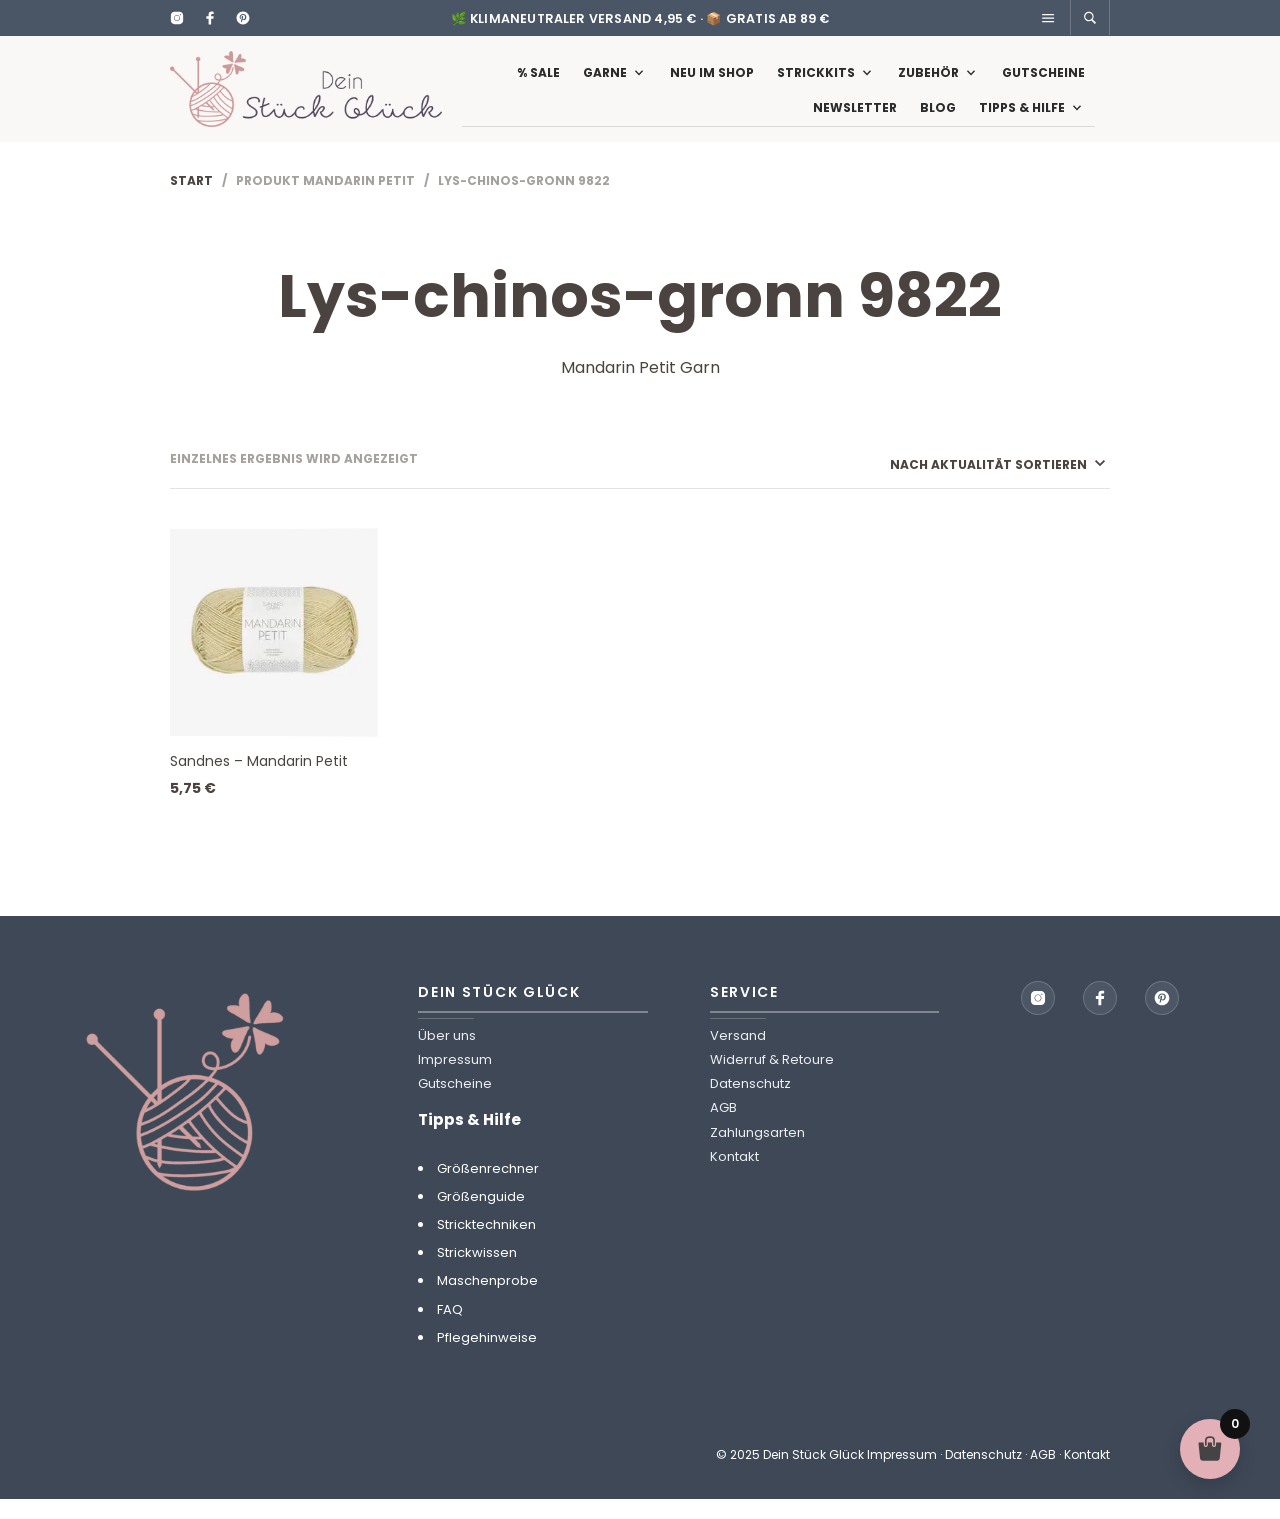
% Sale (538, 82)
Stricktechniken (486, 1244)
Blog (938, 117)
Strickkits (816, 82)
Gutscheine (1043, 82)
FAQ (450, 1329)
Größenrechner (488, 1188)
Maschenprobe (487, 1301)
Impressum (455, 1079)
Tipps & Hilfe (1022, 117)
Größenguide (481, 1216)
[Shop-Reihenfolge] (970, 484)
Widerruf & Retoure (772, 1079)
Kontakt (734, 1176)
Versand (738, 1055)
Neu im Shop (712, 82)
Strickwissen (477, 1272)
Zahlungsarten (757, 1152)
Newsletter (855, 117)
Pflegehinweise (487, 1357)
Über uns (447, 1055)
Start (191, 200)
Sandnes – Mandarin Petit (259, 781)
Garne (605, 82)
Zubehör (928, 82)
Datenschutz (750, 1103)
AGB (723, 1128)
